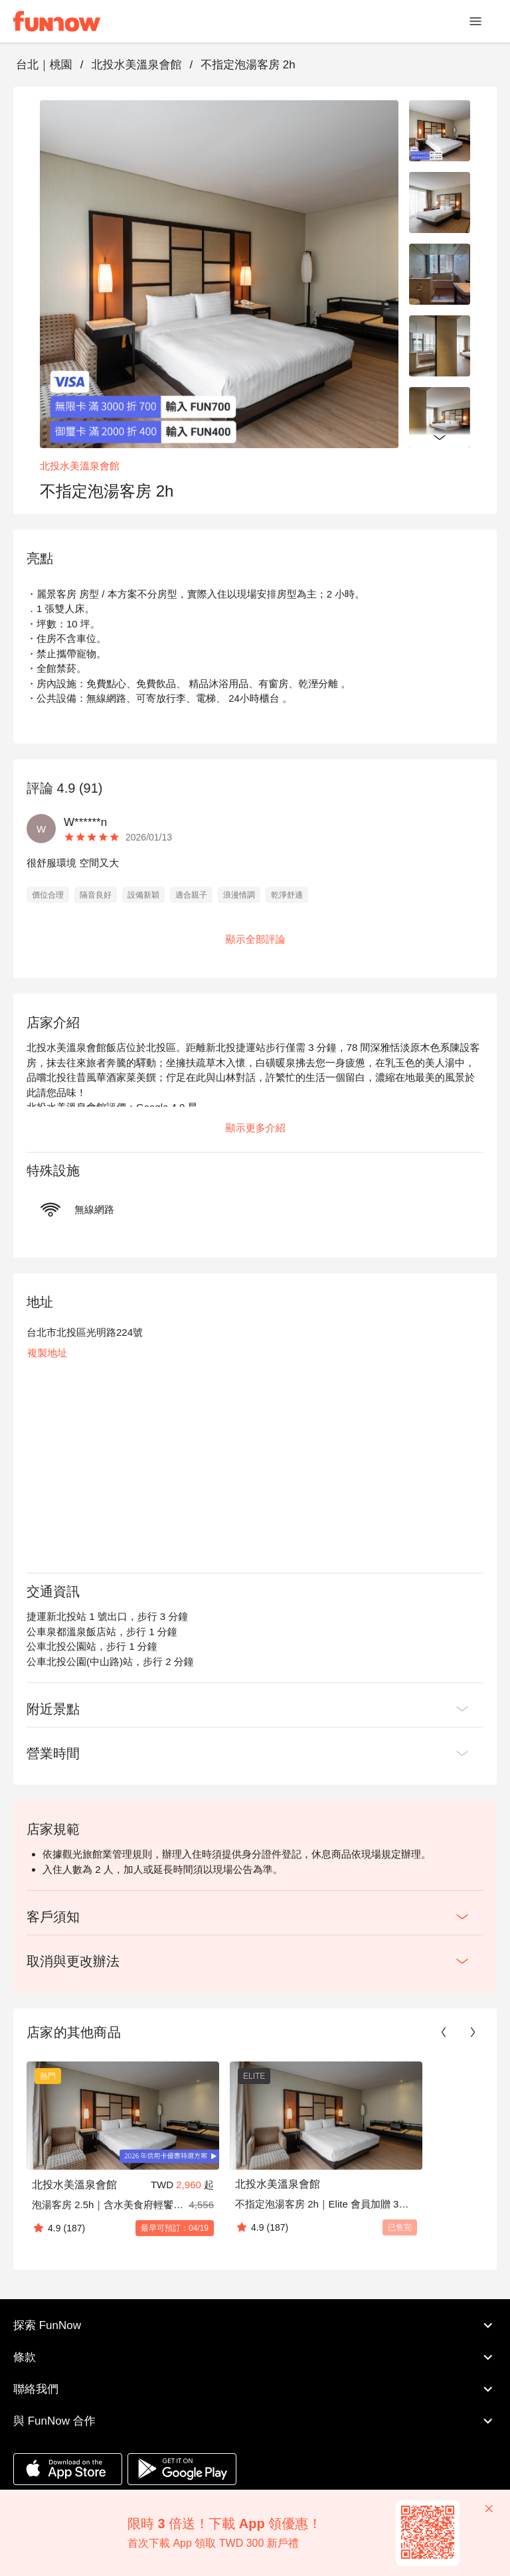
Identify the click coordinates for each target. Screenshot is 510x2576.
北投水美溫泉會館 (136, 64)
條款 (255, 2358)
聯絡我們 (255, 2389)
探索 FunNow (255, 2326)
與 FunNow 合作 (255, 2421)
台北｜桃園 (44, 64)
